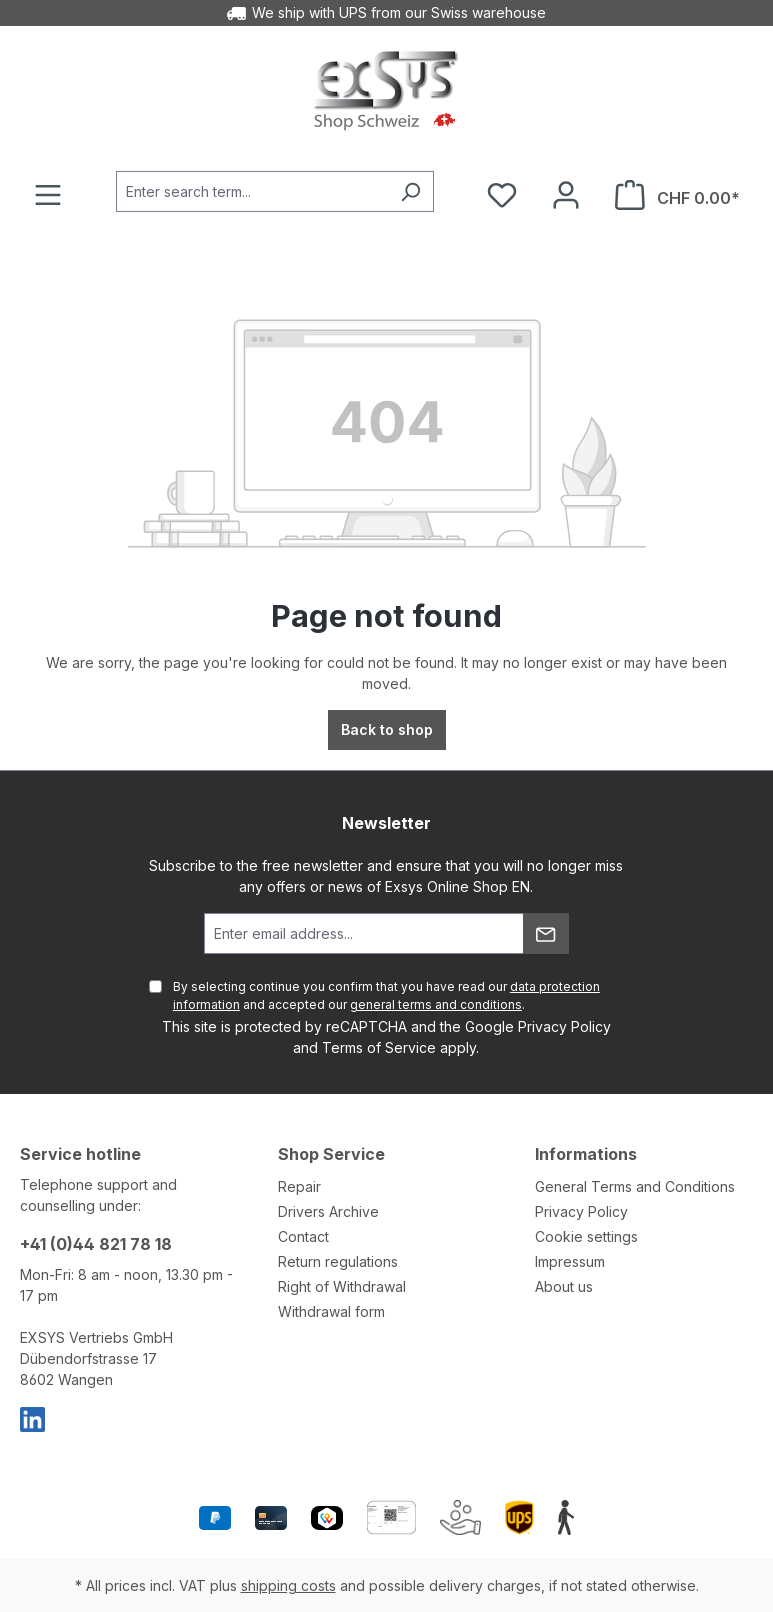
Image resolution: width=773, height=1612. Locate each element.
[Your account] (566, 195)
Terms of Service (379, 1047)
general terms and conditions (436, 1004)
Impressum (570, 1261)
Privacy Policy (564, 1026)
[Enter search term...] (252, 191)
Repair (299, 1186)
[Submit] (545, 933)
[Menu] (48, 195)
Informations (586, 1154)
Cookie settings (586, 1236)
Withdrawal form (331, 1311)
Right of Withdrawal (342, 1286)
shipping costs (288, 1585)
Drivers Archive (328, 1211)
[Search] (410, 191)
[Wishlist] (502, 195)
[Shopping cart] (677, 195)
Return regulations (338, 1261)
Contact (303, 1236)
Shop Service (331, 1154)
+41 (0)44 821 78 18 (96, 1244)
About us (564, 1286)
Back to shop (387, 729)
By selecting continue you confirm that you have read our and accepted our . (386, 995)
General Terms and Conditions (635, 1186)
